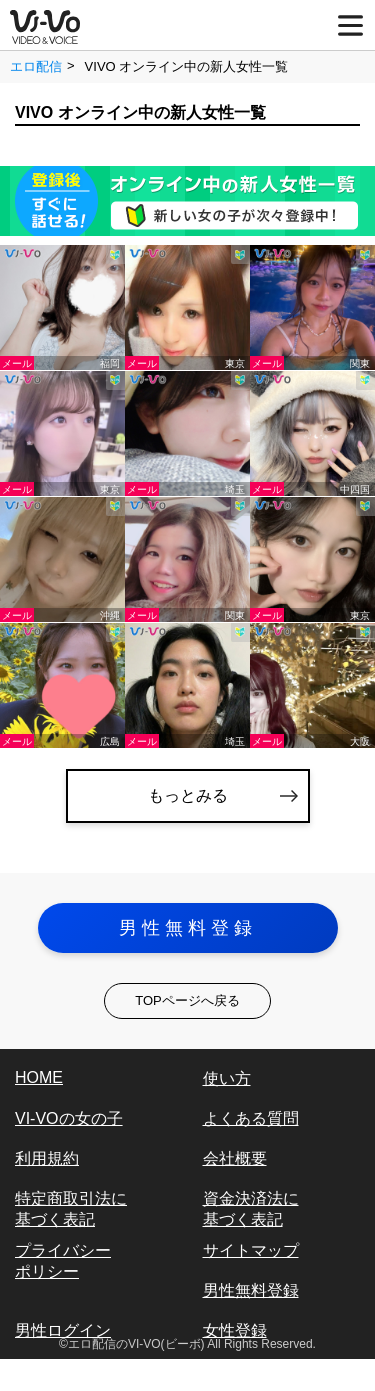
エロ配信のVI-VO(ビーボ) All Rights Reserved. (192, 1344)
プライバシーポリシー (63, 1261)
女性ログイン (63, 1370)
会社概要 (235, 1158)
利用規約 (47, 1158)
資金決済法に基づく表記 (251, 1209)
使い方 (227, 1078)
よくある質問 (251, 1118)
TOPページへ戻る (187, 1000)
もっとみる (188, 795)
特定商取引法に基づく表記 (71, 1209)
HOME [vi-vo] (39, 1077)
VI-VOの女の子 (69, 1118)
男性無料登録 (188, 928)
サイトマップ (251, 1250)
